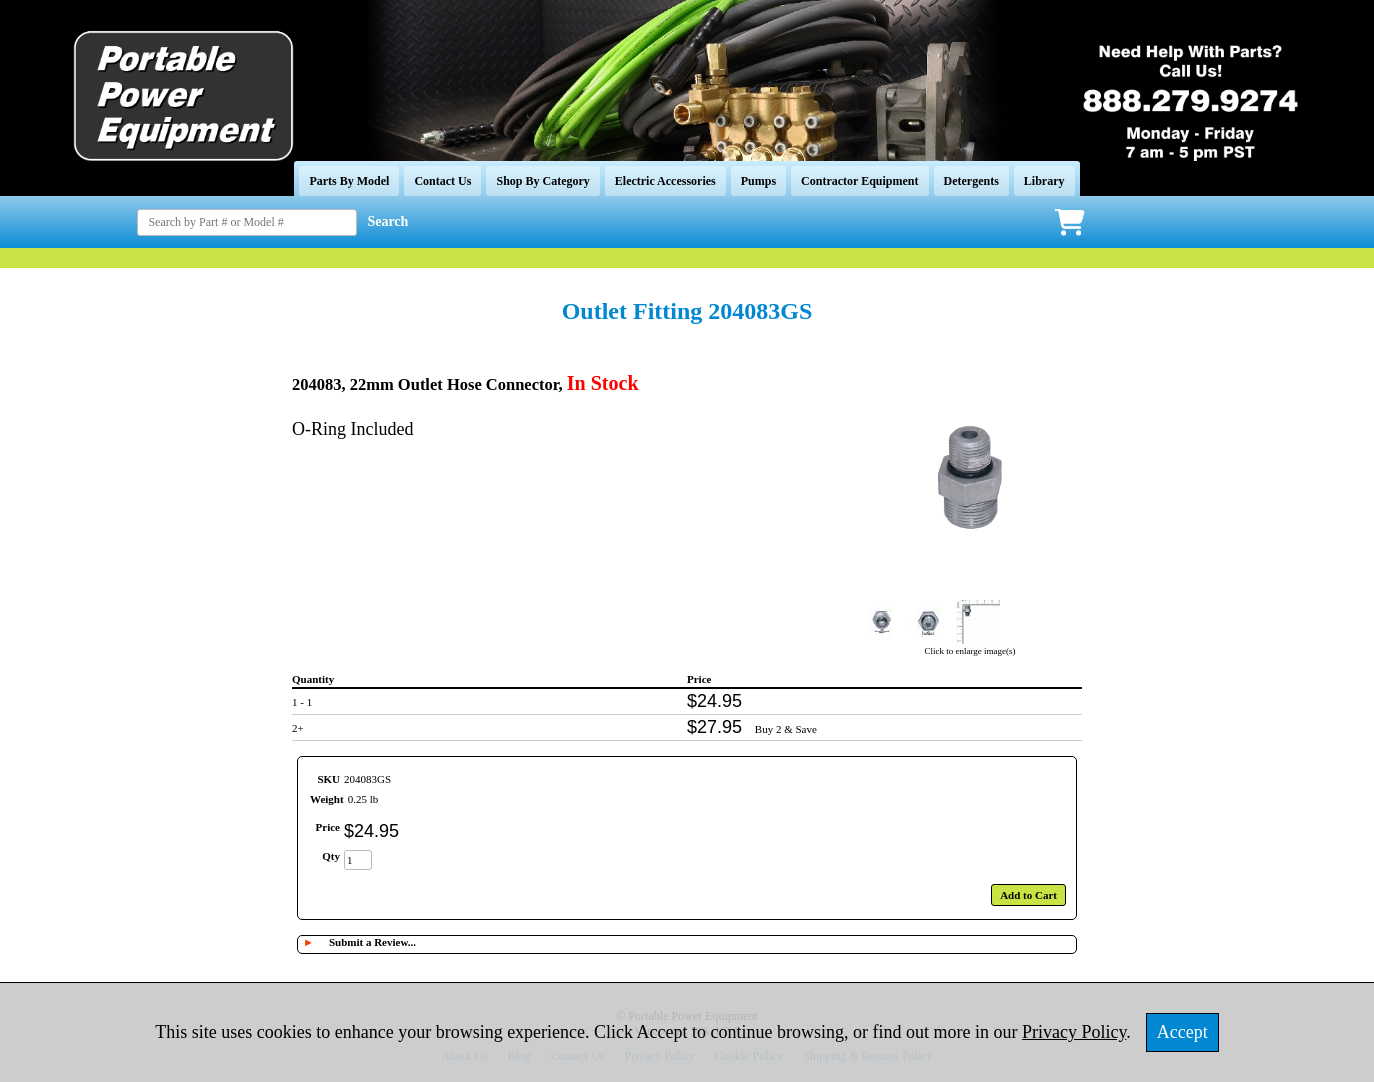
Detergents (971, 181)
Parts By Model (349, 181)
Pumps (758, 181)
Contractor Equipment (859, 181)
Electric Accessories (665, 181)
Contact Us (442, 181)
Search (387, 221)
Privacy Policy (1074, 1032)
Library (1044, 181)
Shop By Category (542, 181)
